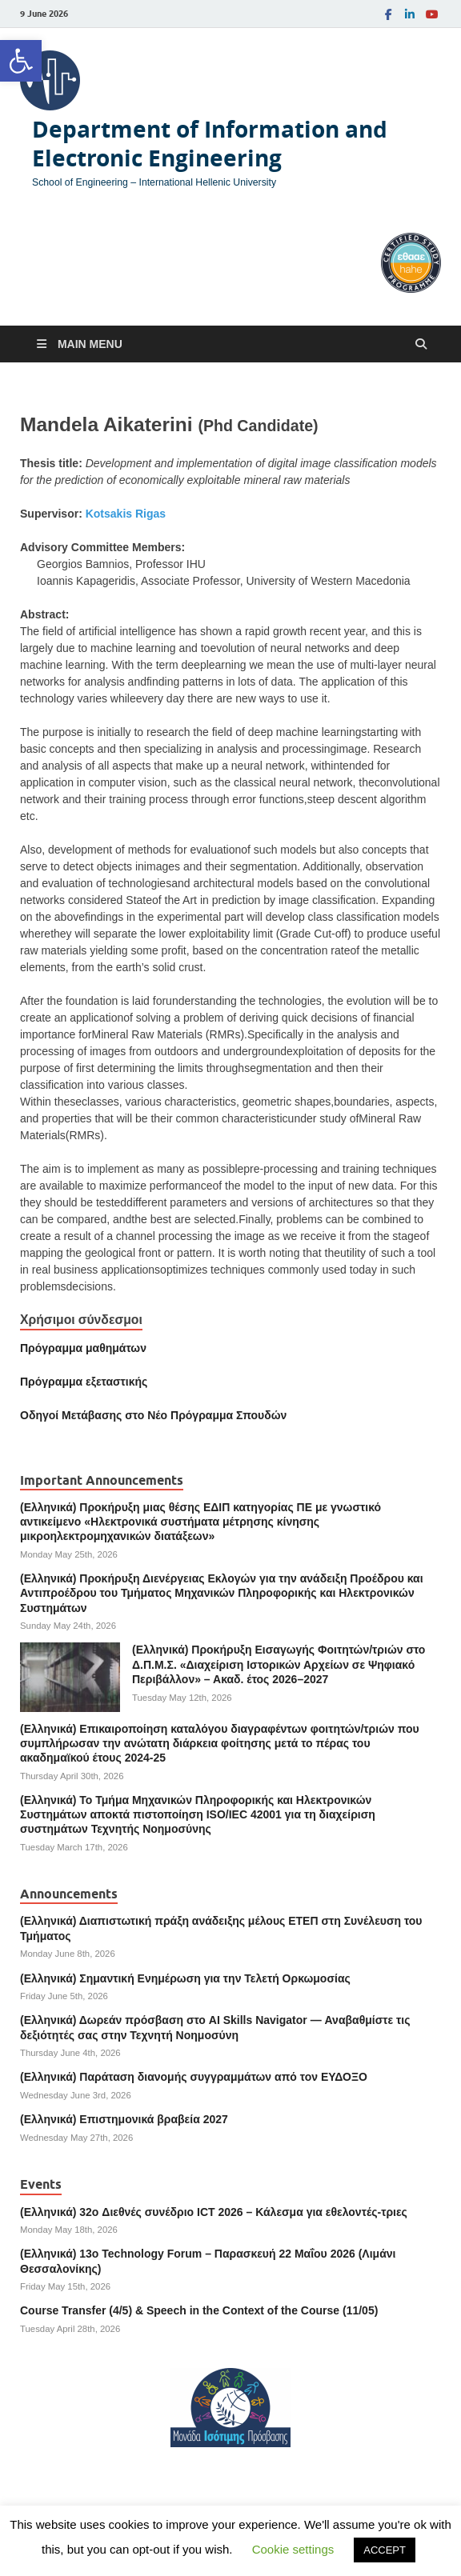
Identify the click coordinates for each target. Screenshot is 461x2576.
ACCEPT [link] (384, 2550)
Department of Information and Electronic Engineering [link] (209, 144)
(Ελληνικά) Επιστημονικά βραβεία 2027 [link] (124, 2119)
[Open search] (421, 344)
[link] (21, 61)
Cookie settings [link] (293, 2549)
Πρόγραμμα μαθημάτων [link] (83, 1348)
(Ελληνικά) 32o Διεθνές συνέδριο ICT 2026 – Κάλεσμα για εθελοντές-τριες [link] (213, 2212)
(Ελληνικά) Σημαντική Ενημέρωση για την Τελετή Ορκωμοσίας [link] (185, 1978)
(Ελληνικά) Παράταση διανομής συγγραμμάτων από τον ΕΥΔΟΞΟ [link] (193, 2076)
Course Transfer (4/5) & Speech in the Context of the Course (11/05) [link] (199, 2310)
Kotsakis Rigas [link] (126, 513)
